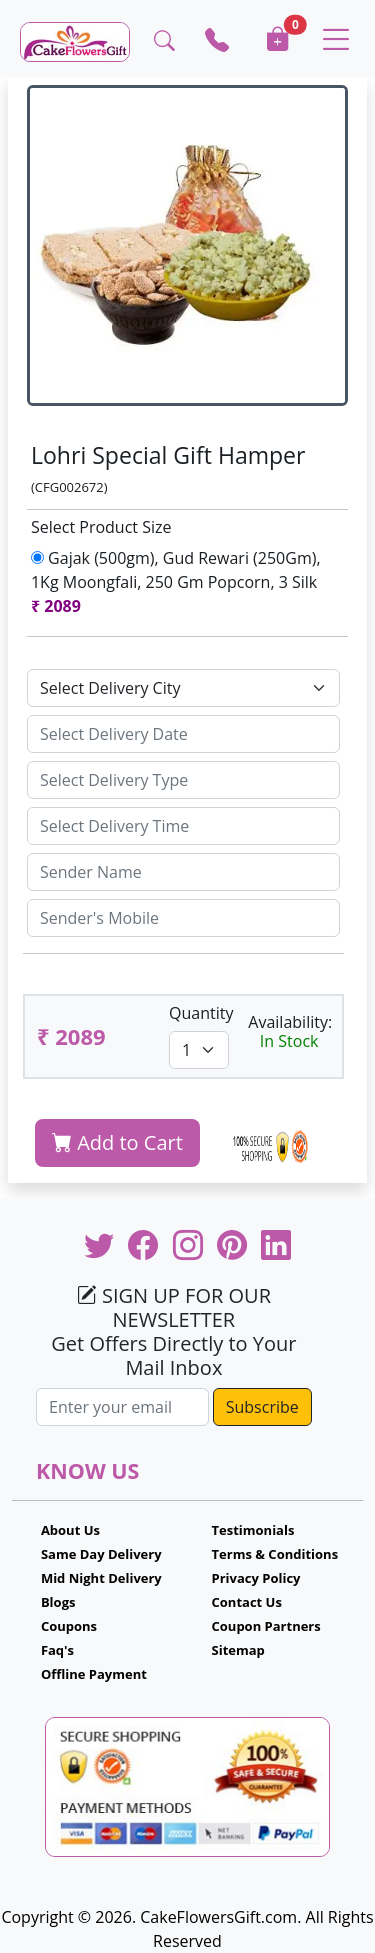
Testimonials (253, 1530)
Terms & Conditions (275, 1554)
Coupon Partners (266, 1626)
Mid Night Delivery (101, 1578)
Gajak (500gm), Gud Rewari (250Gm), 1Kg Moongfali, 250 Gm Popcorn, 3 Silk (178, 582)
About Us (70, 1530)
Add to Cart (117, 1142)
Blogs (58, 1602)
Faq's (57, 1650)
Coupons (69, 1626)
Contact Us (247, 1602)
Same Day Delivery (101, 1554)
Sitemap (238, 1650)
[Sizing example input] (183, 734)
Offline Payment (94, 1674)
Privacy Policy (256, 1578)
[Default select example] (183, 688)
